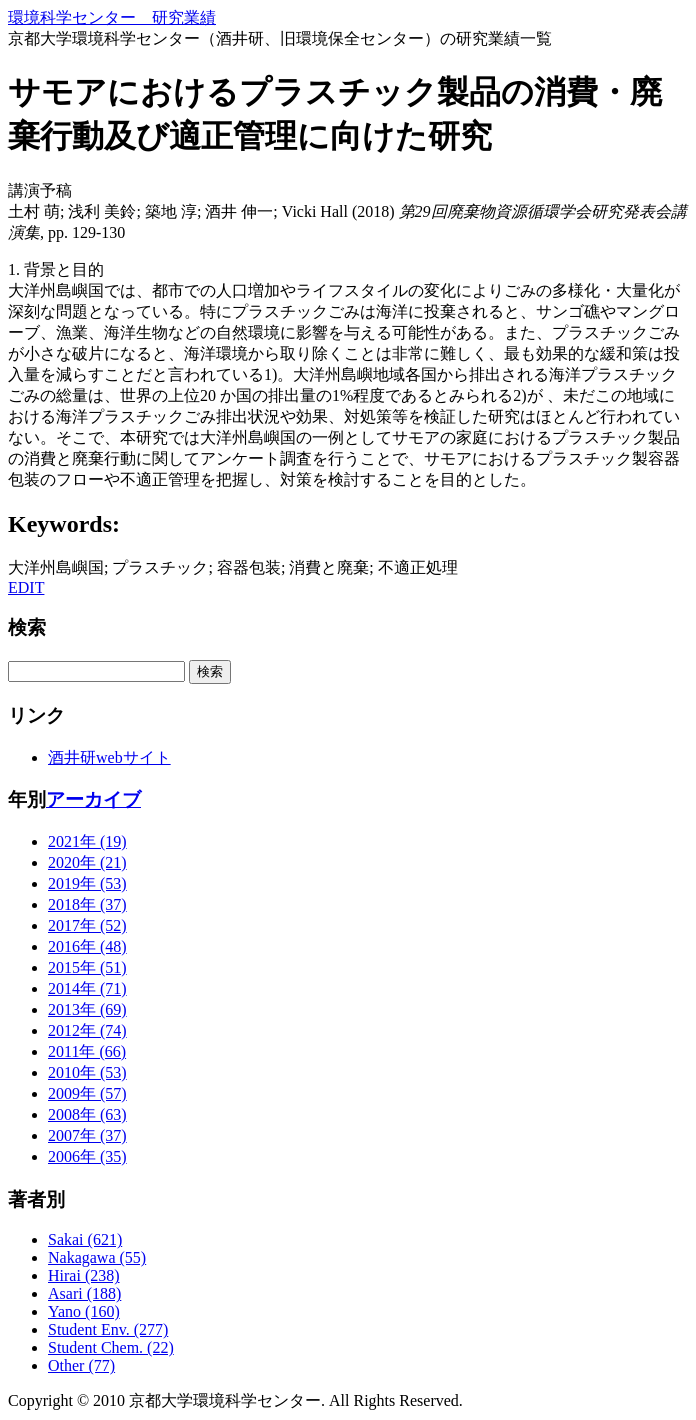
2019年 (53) (87, 883)
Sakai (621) (85, 1239)
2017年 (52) (87, 925)
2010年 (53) (87, 1072)
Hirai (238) (84, 1275)
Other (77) (81, 1365)
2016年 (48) (87, 946)
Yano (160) (84, 1311)
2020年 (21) (87, 862)
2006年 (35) (87, 1156)
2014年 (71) (87, 988)
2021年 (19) (87, 841)
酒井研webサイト (109, 757)
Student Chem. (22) (111, 1347)
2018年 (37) (87, 904)
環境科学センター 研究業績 (112, 17)
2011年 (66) (87, 1051)
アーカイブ (93, 799)
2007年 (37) (87, 1135)
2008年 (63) (87, 1114)
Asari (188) (84, 1293)
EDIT (26, 587)
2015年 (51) (87, 967)
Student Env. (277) (108, 1329)
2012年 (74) (87, 1030)
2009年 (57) (87, 1093)
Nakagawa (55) (97, 1257)
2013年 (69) (87, 1009)
